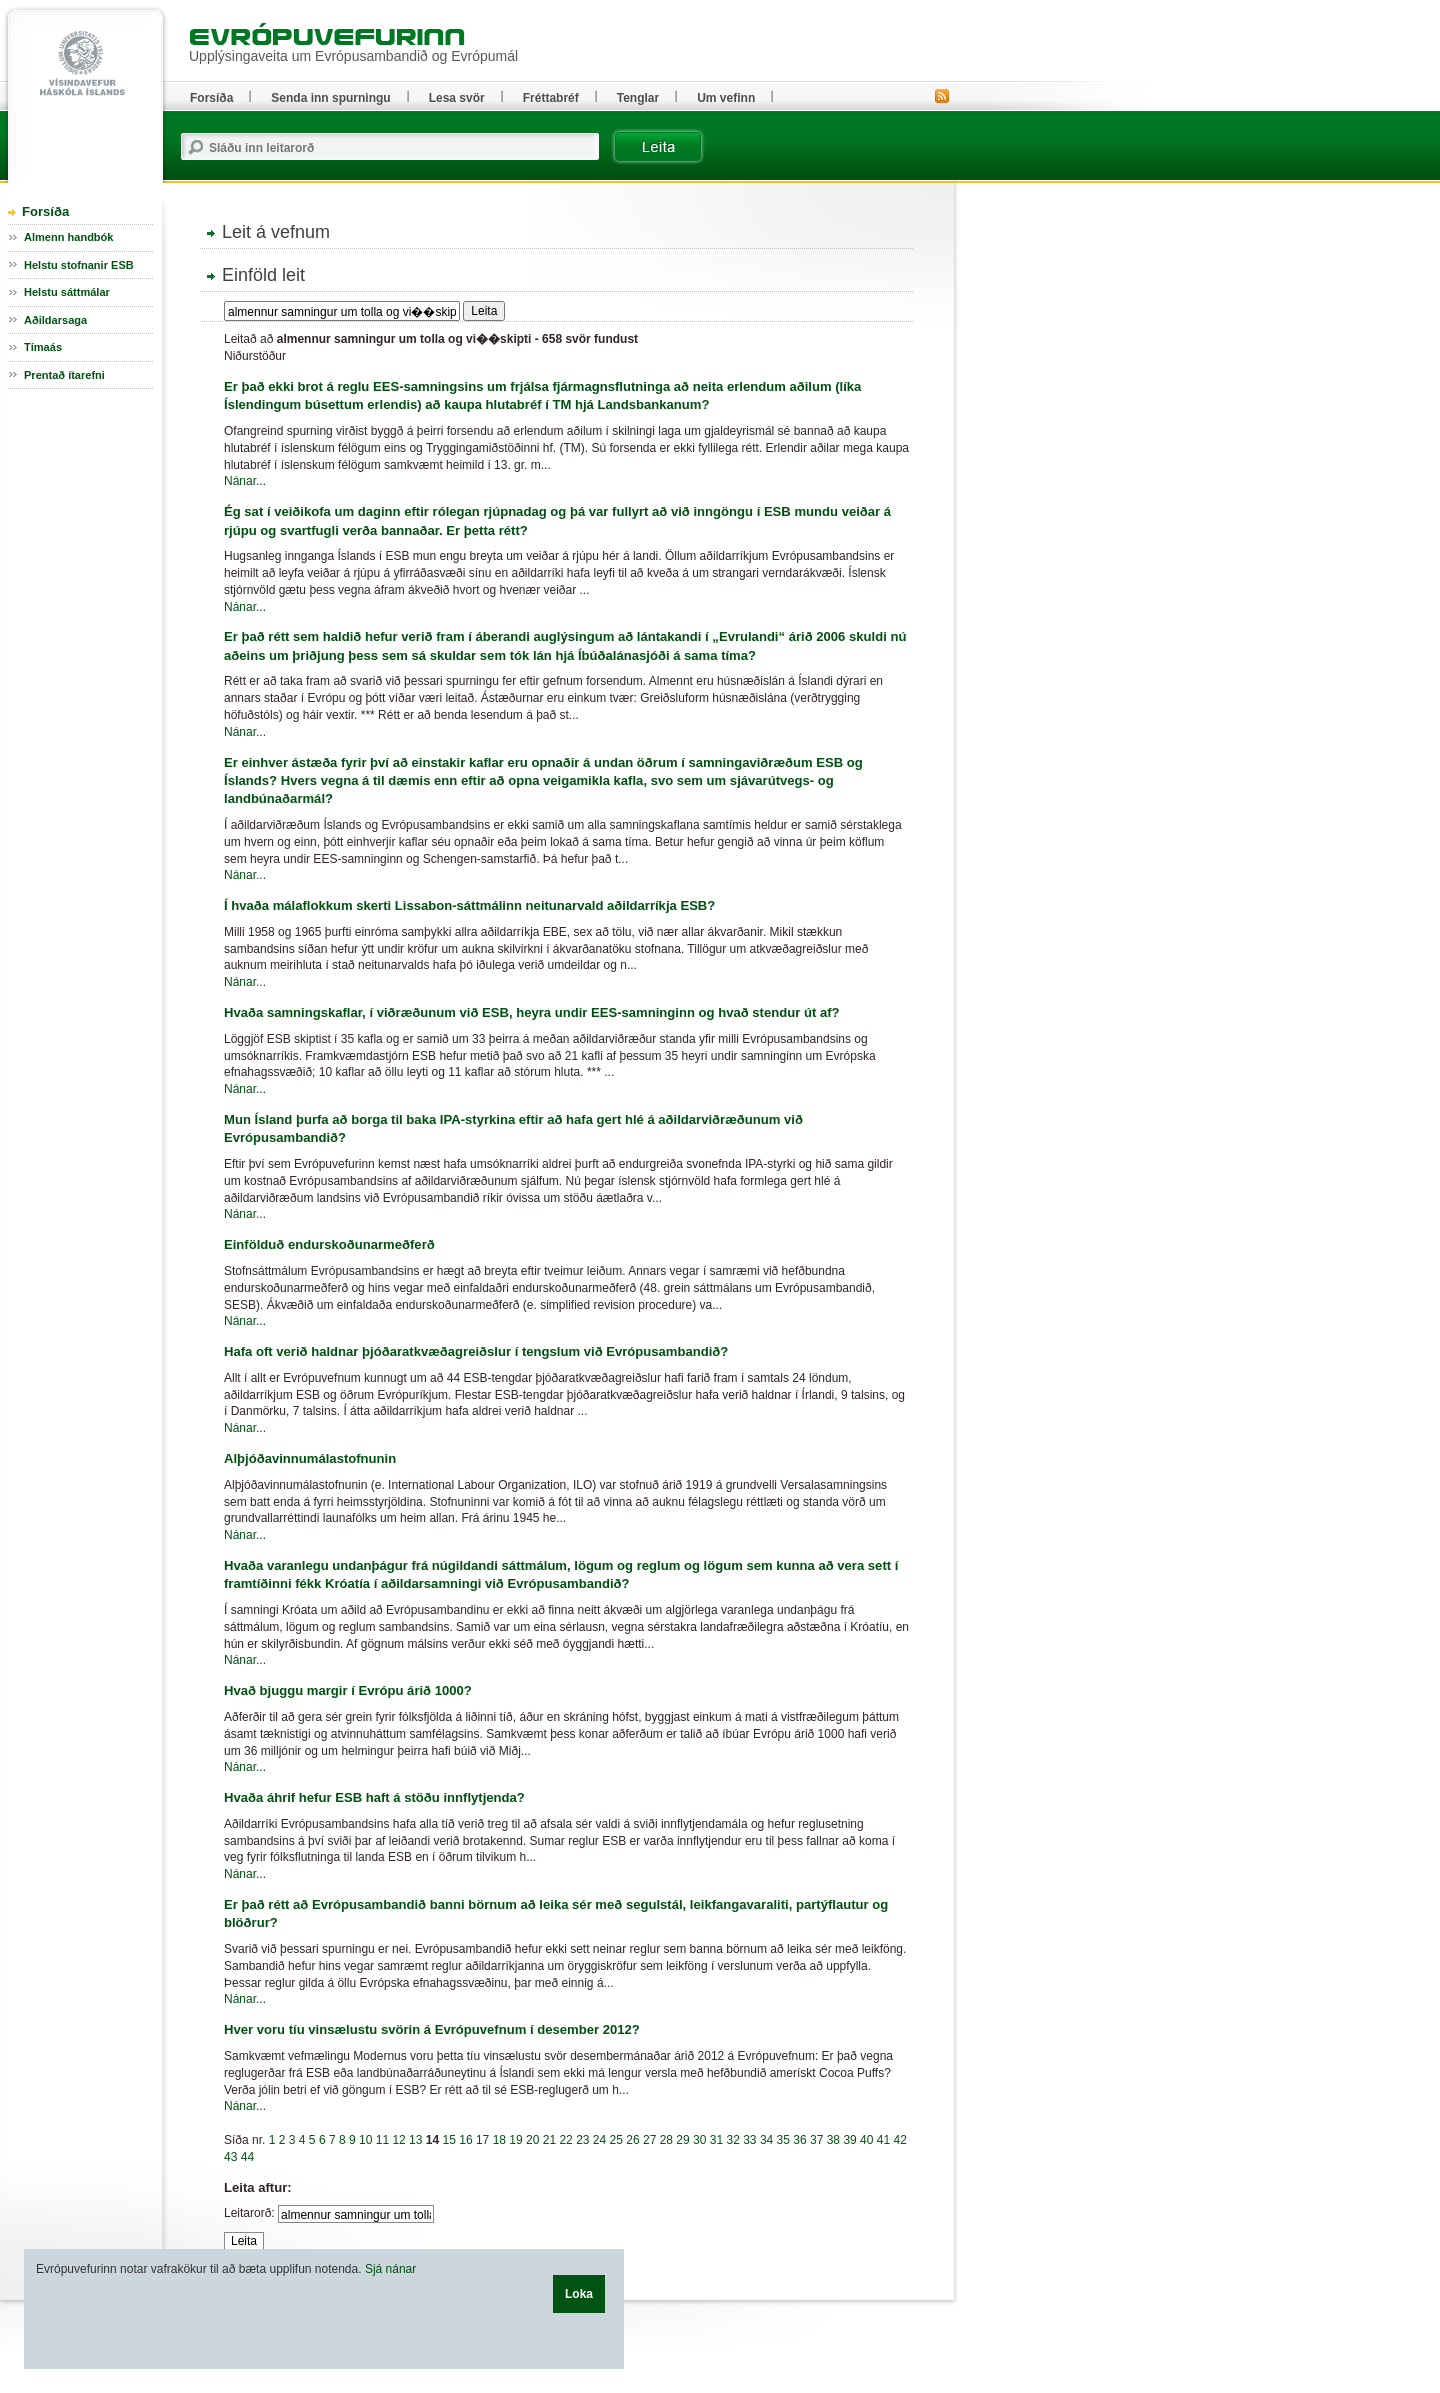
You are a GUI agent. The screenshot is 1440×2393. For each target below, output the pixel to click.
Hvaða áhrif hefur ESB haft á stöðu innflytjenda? (374, 1797)
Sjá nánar (390, 2269)
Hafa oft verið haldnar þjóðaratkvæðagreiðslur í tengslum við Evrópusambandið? (476, 1351)
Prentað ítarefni (64, 375)
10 (365, 2140)
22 (565, 2140)
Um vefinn (726, 98)
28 (666, 2140)
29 (682, 2140)
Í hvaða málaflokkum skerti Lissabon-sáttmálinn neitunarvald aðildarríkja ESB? (469, 905)
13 (415, 2140)
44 (247, 2157)
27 (649, 2140)
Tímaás (43, 347)
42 (900, 2140)
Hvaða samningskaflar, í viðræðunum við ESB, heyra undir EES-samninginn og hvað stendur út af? (532, 1012)
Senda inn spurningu (330, 98)
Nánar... (245, 481)
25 (616, 2140)
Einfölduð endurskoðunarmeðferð (329, 1244)
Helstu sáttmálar (67, 292)
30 (699, 2140)
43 (230, 2157)
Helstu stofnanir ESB (79, 265)
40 (866, 2140)
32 (732, 2140)
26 (632, 2140)
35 (783, 2140)
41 (883, 2140)
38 (833, 2140)
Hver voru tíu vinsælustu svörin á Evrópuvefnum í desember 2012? (432, 2029)
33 (749, 2140)
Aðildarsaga (55, 320)
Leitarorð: (249, 2213)
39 (849, 2140)
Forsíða (45, 211)
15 (449, 2140)
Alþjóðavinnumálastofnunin (310, 1458)
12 (398, 2140)
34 (766, 2140)
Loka (579, 2294)
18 (499, 2140)
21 (549, 2140)
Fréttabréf (551, 98)
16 (465, 2140)
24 (599, 2140)
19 (515, 2140)
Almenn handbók (68, 237)
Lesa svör (457, 98)
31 (716, 2140)
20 (532, 2140)
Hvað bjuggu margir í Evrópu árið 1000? (348, 1690)
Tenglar (638, 98)
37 (816, 2140)
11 (382, 2140)
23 (582, 2140)
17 (482, 2140)
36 (799, 2140)
